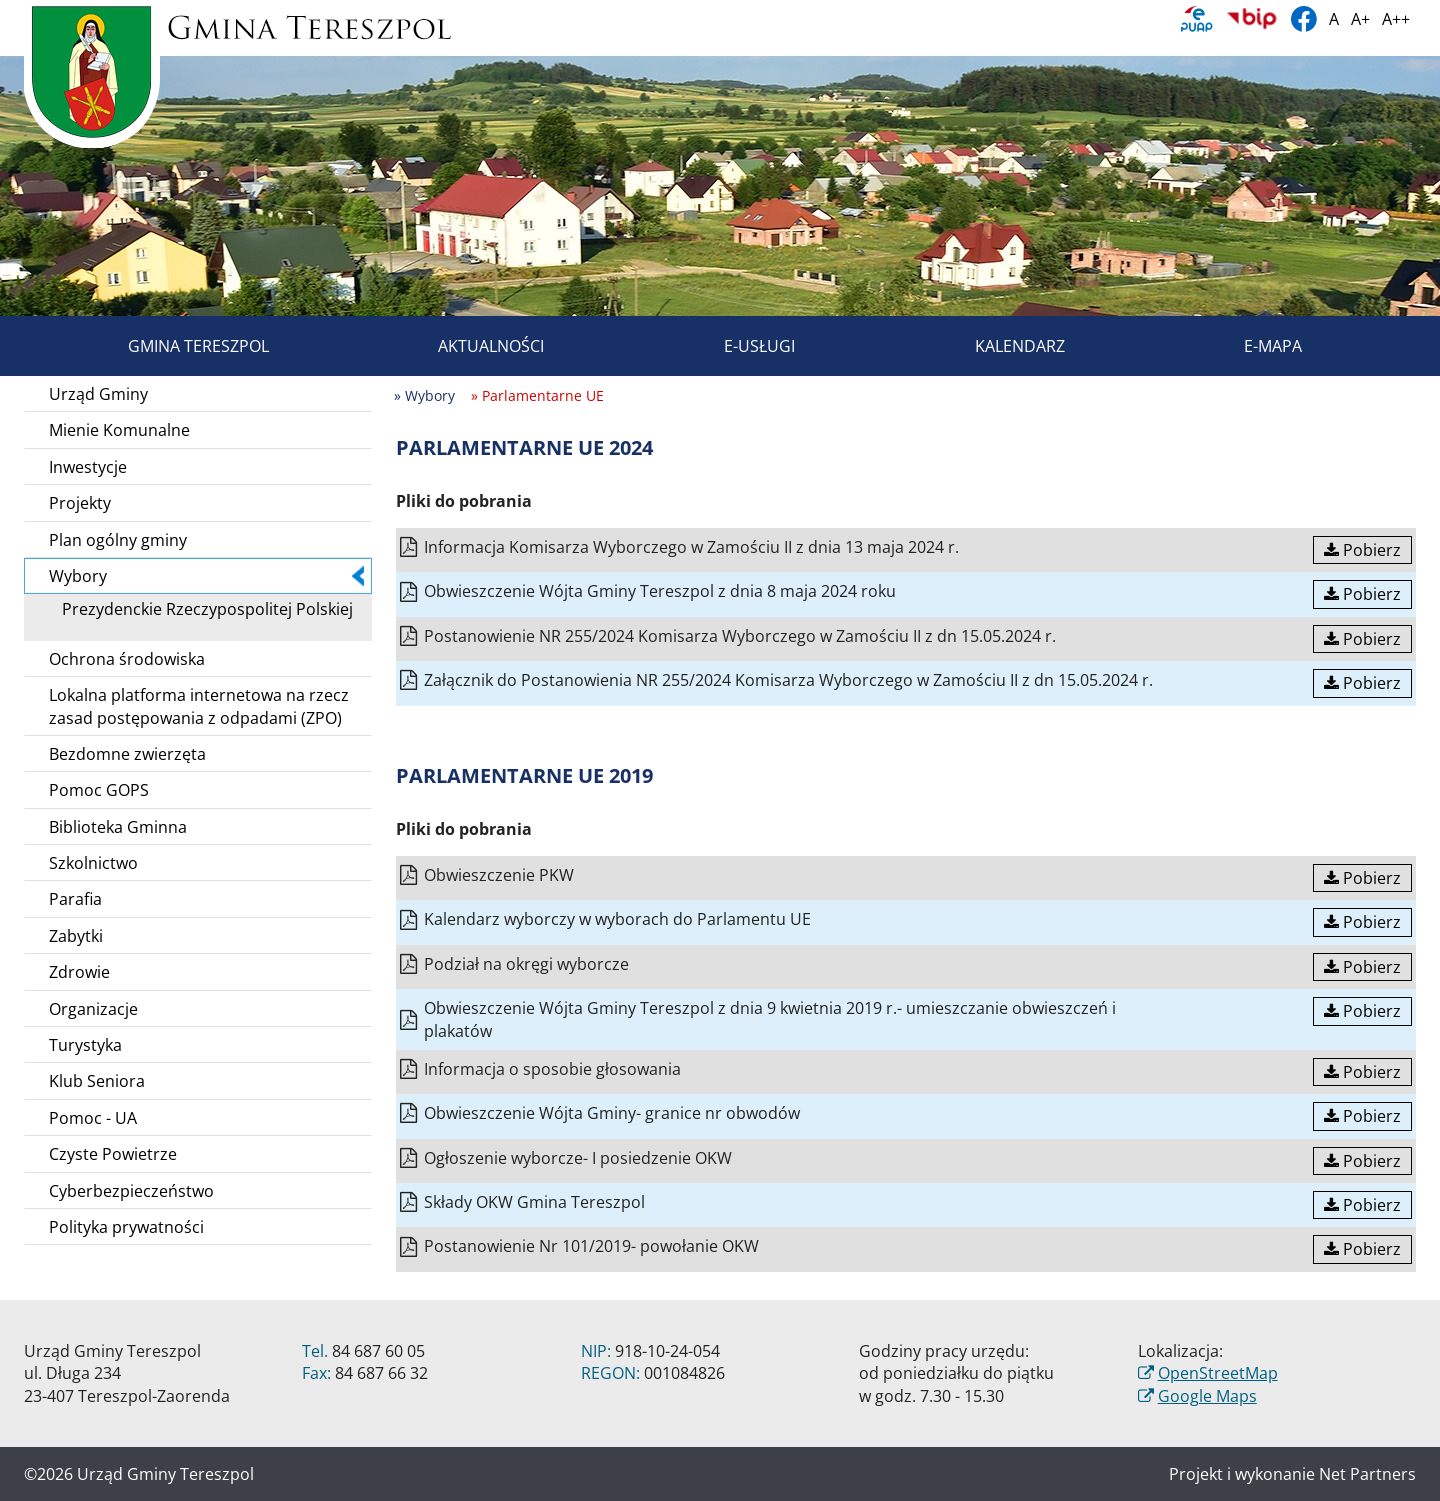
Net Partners (1367, 1474)
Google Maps (1207, 1396)
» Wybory (424, 395)
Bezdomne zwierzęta (127, 754)
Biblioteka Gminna (118, 827)
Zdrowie (79, 972)
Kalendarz (997, 346)
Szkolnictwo (93, 863)
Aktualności (468, 346)
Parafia (75, 899)
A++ (1396, 19)
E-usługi (736, 346)
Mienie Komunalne (119, 430)
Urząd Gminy (98, 394)
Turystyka (85, 1045)
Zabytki (76, 936)
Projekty (80, 503)
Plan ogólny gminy (118, 540)
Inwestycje (88, 467)
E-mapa (1250, 346)
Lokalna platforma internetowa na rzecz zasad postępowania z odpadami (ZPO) (199, 706)
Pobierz (1362, 550)
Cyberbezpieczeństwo (131, 1191)
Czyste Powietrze (113, 1154)
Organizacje (93, 1009)
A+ (1360, 19)
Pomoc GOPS (99, 790)
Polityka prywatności (126, 1227)
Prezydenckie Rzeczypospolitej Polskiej (200, 609)
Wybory (206, 576)
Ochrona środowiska (127, 659)
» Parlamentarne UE (537, 395)
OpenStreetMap (1218, 1373)
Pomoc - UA (93, 1118)
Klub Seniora (97, 1081)
